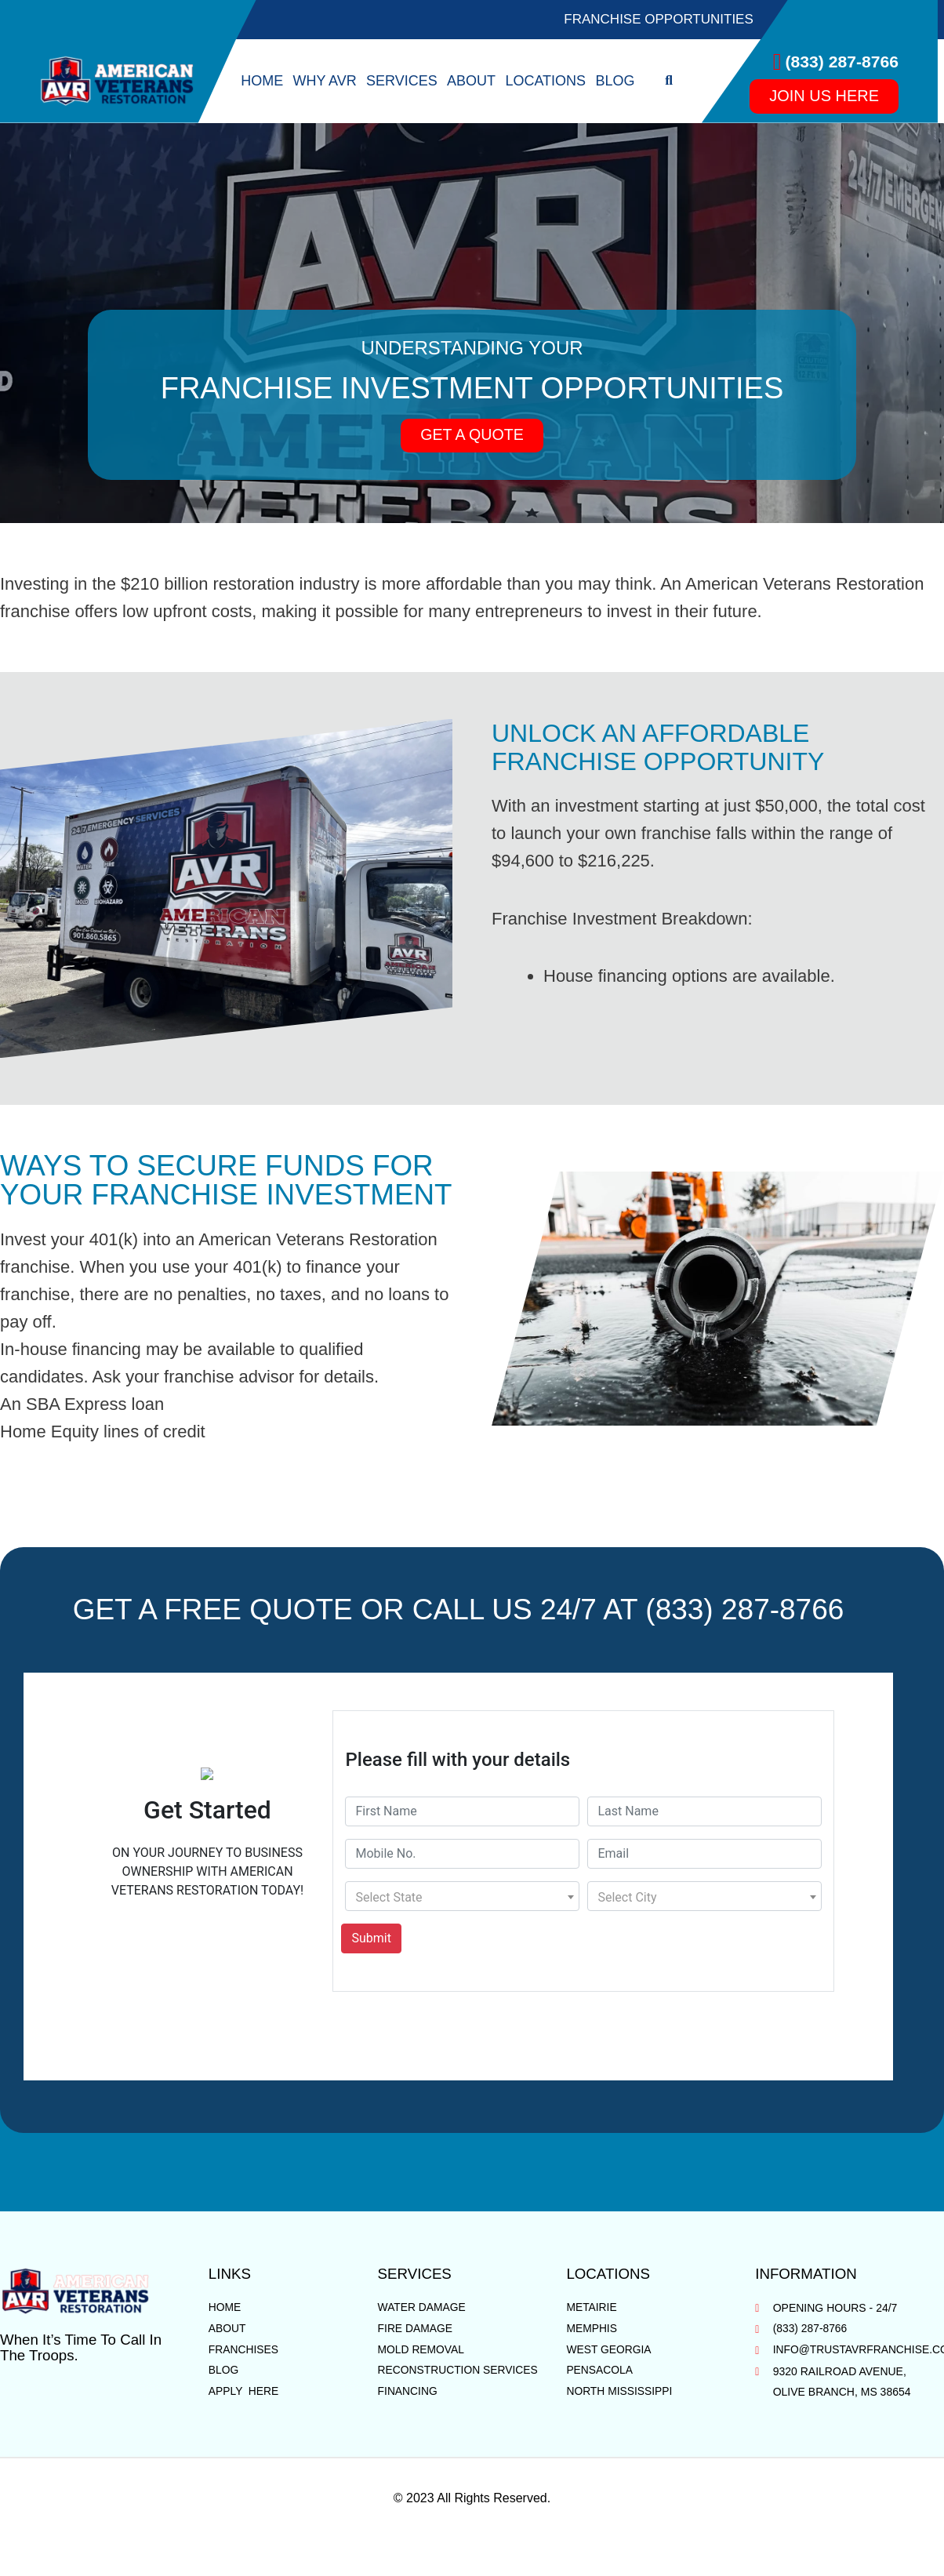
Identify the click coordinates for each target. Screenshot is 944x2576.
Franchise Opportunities (658, 19)
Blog (614, 81)
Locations (545, 81)
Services (402, 81)
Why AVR (324, 81)
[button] (669, 81)
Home (262, 81)
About (471, 81)
